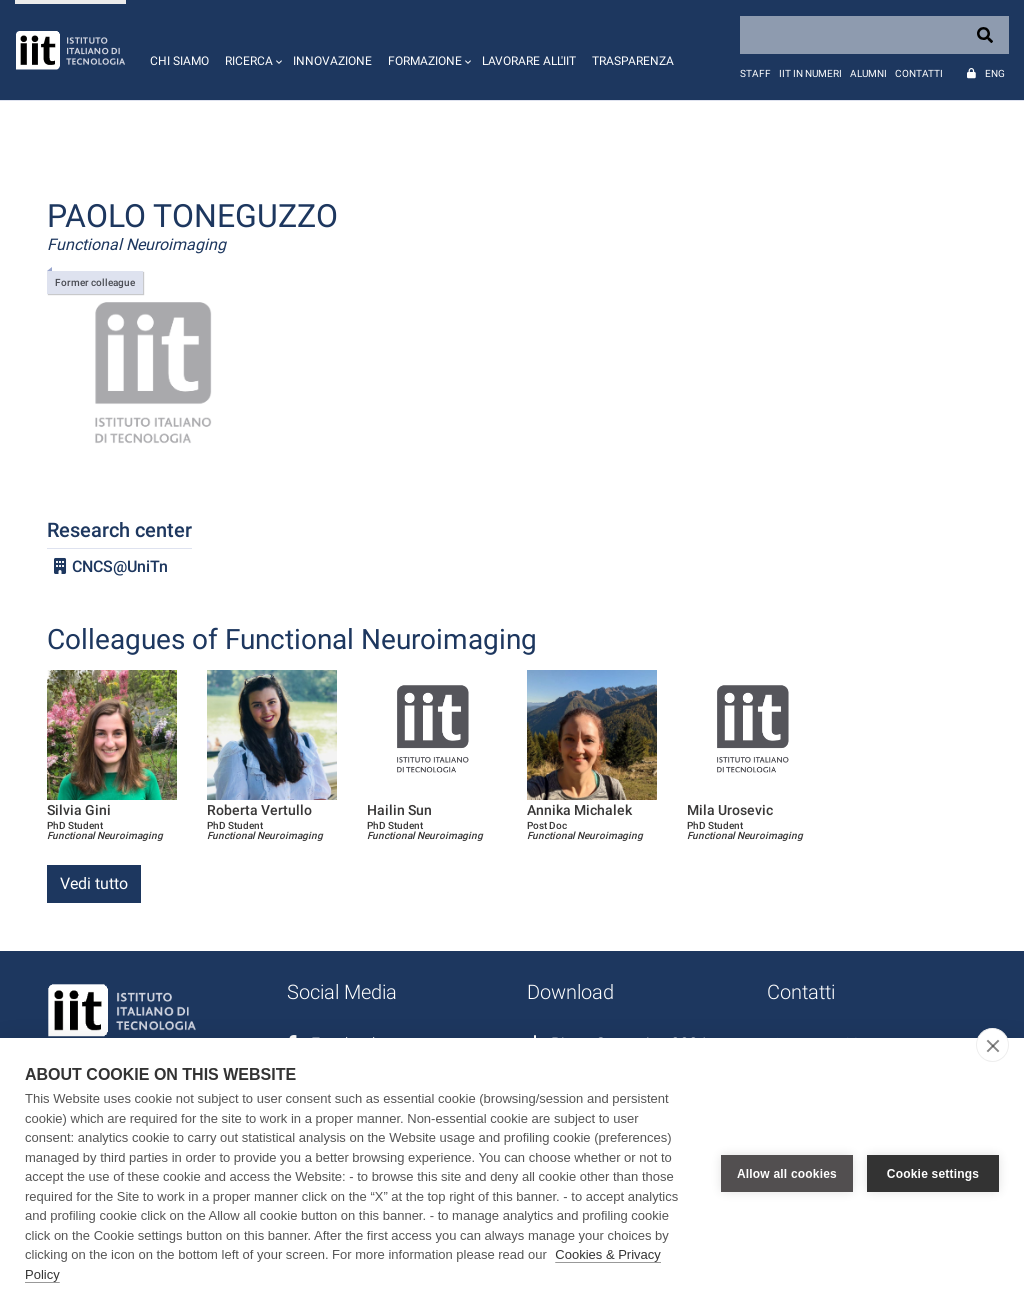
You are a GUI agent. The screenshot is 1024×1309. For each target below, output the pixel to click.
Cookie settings (933, 1174)
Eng (995, 73)
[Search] (874, 35)
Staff (755, 73)
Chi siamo (179, 61)
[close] (992, 1045)
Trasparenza (633, 61)
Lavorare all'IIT (529, 61)
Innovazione (332, 61)
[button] (251, 50)
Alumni (868, 73)
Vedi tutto (94, 883)
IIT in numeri (810, 73)
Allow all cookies (787, 1174)
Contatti (919, 73)
